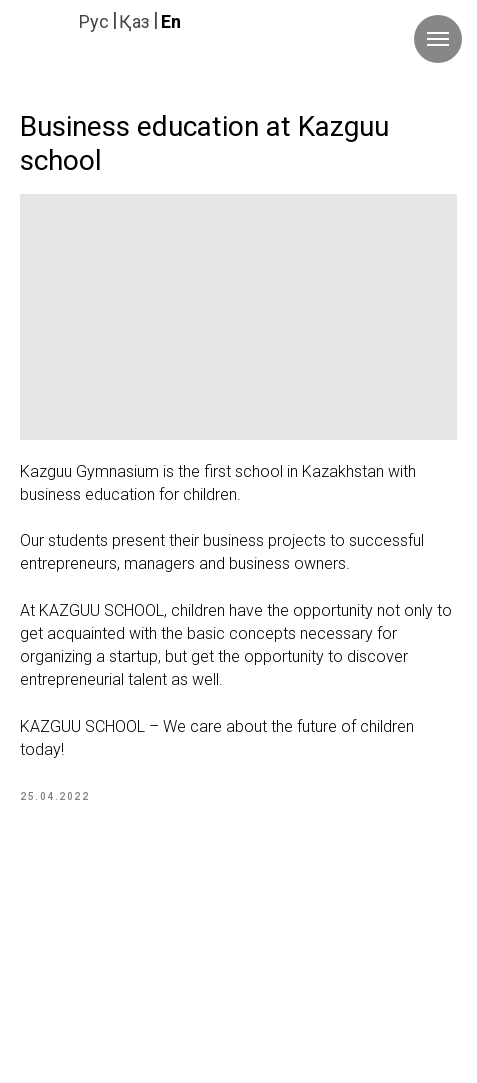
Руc (94, 21)
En (171, 21)
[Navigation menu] (438, 39)
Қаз (134, 21)
